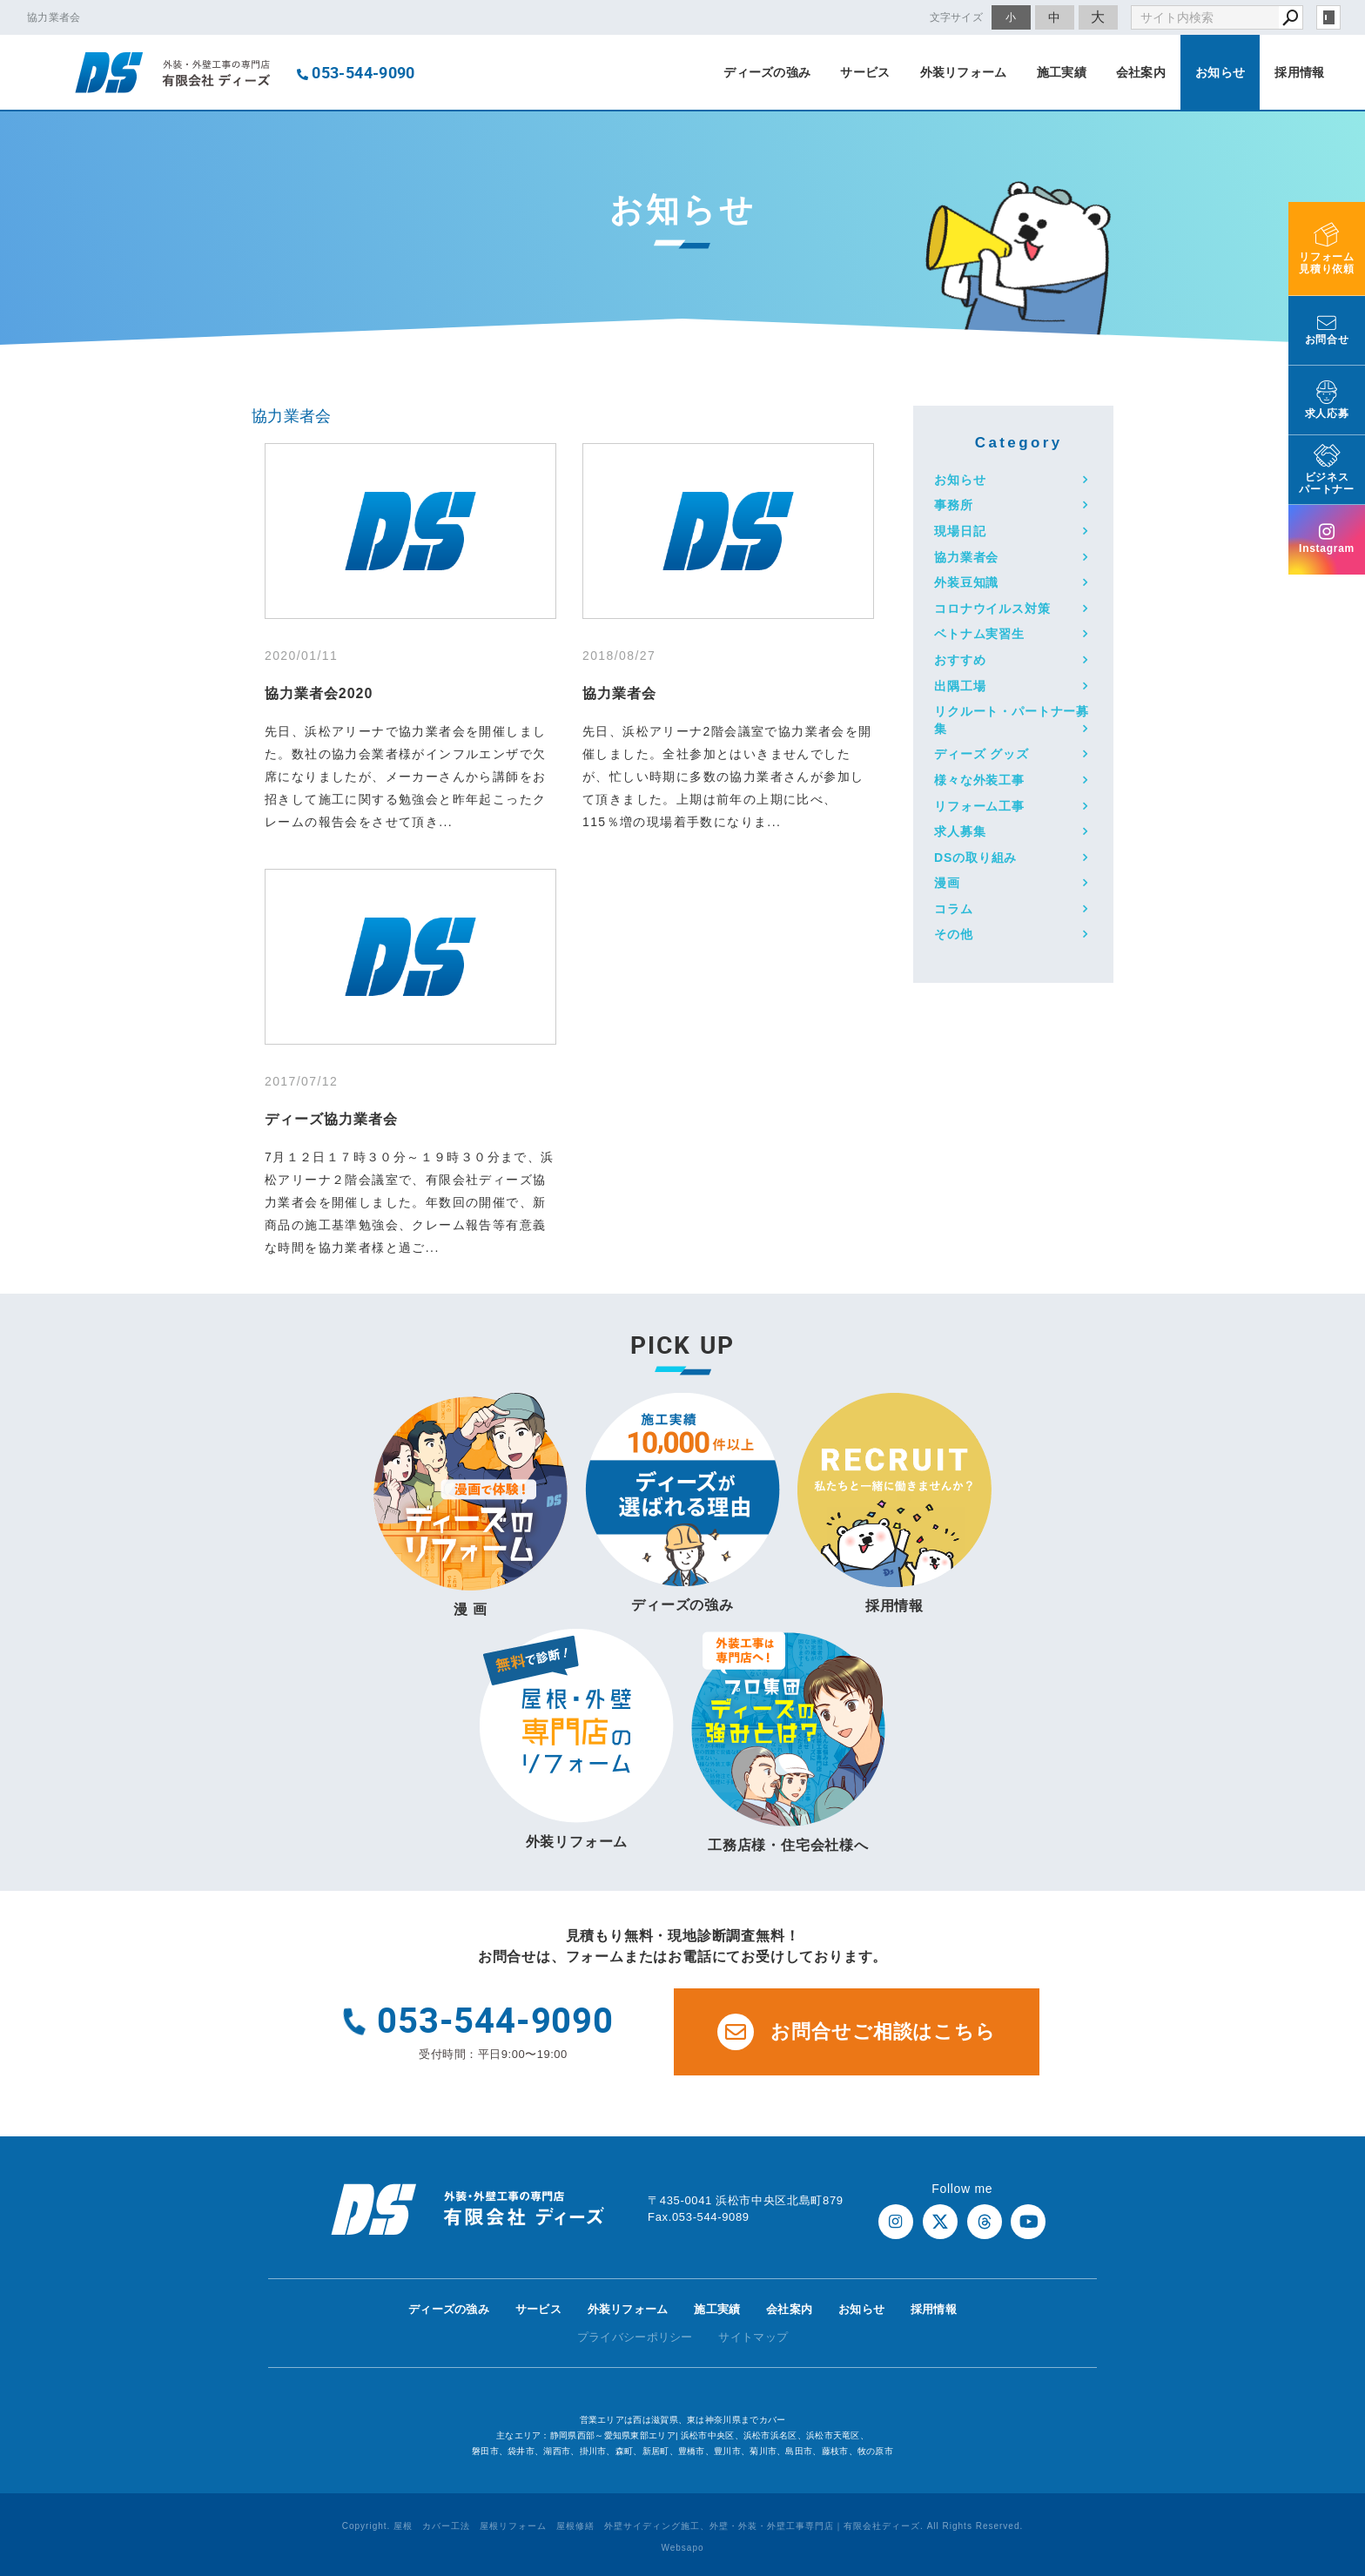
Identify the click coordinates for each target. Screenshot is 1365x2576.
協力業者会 (292, 416)
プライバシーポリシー (635, 2337)
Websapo (682, 2547)
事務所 (953, 505)
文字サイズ (957, 17)
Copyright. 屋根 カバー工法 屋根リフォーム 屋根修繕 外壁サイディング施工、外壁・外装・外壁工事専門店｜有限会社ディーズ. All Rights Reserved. (683, 2526)
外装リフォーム (963, 72)
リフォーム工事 (979, 806)
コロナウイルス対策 (992, 608)
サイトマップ (753, 2337)
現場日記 (959, 531)
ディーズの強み (766, 72)
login (1328, 17)
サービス (865, 72)
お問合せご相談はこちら (856, 2032)
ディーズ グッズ (981, 754)
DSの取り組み (975, 857)
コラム (953, 909)
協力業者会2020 (319, 693)
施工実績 (1061, 72)
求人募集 (959, 831)
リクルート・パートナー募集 (1011, 720)
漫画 (947, 883)
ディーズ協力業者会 (331, 1119)
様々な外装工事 (979, 780)
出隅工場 (959, 686)
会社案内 (1141, 72)
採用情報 (1299, 72)
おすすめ (959, 660)
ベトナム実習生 (979, 634)
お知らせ (1220, 72)
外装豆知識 (966, 582)
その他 (953, 934)
